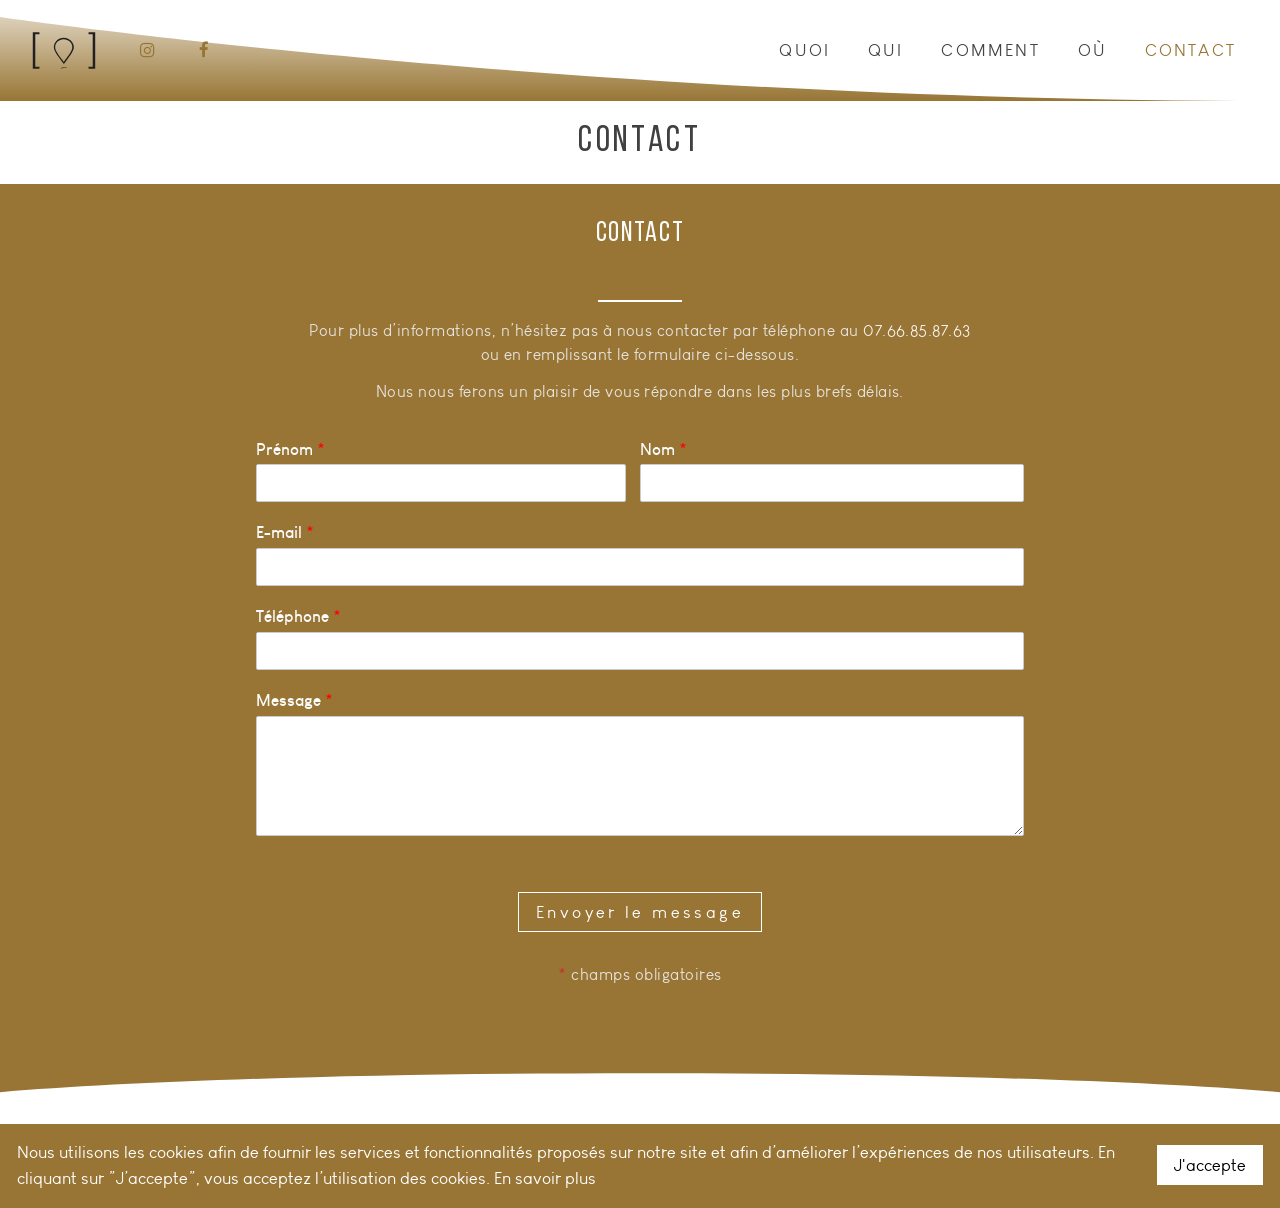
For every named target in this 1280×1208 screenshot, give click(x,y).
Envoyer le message (640, 912)
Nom (663, 449)
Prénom (290, 449)
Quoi (804, 50)
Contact (1190, 50)
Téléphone (298, 616)
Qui (886, 50)
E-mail (285, 532)
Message (294, 700)
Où (1092, 50)
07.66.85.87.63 (917, 330)
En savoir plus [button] (545, 1178)
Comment (990, 50)
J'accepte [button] (1210, 1165)
